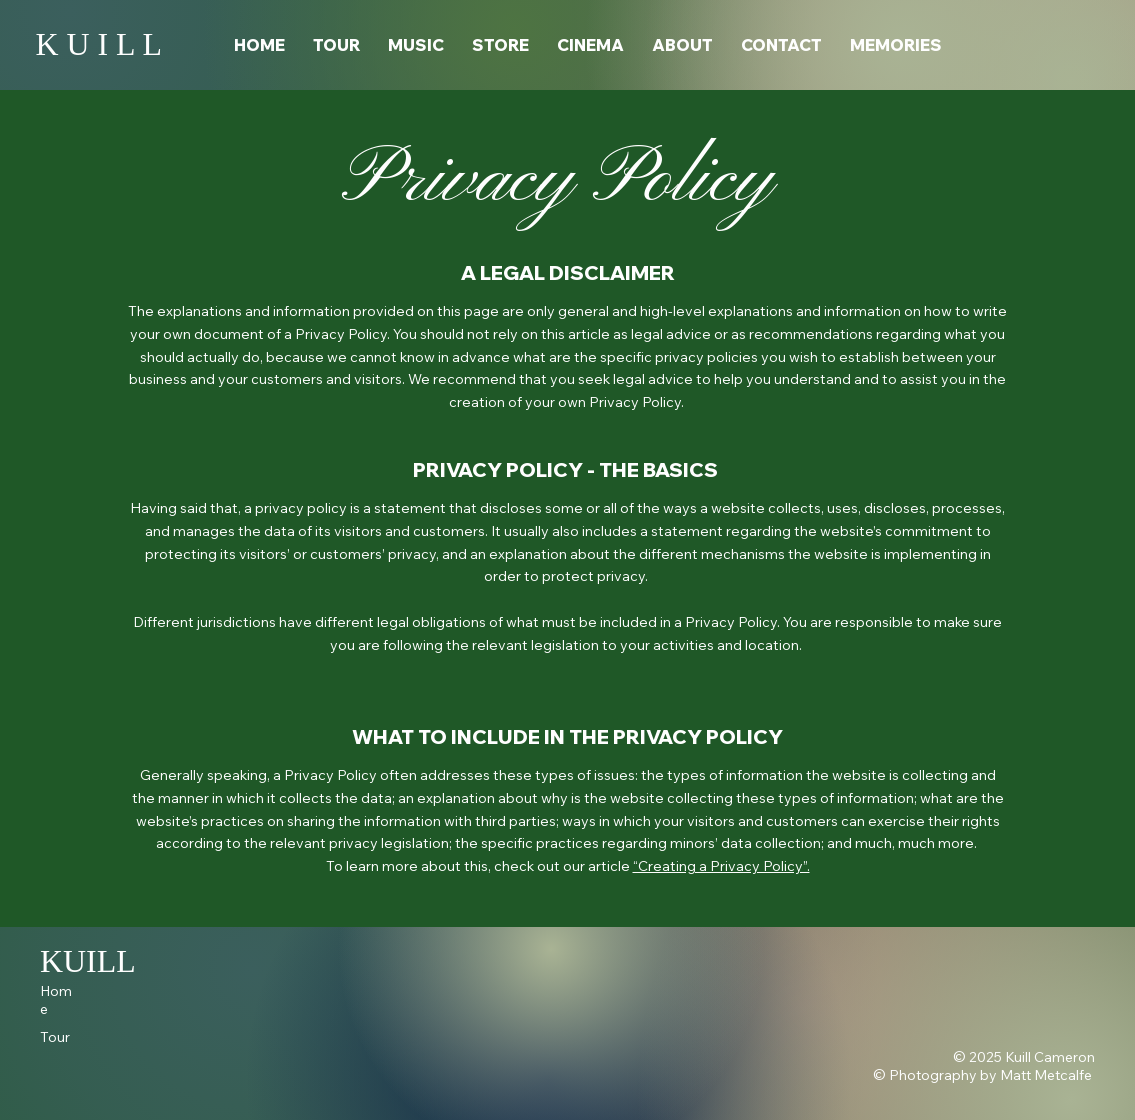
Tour (55, 1037)
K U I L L (98, 44)
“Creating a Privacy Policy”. (721, 866)
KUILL (88, 961)
